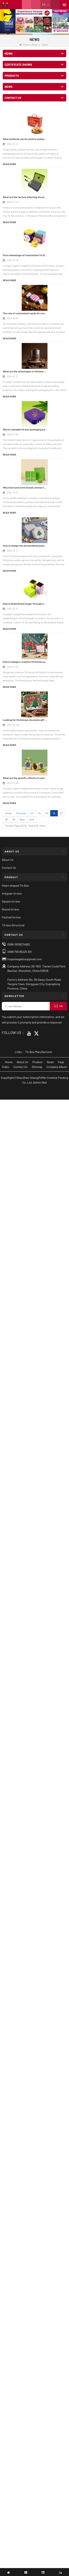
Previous (21, 813)
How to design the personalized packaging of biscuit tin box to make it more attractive (25, 545)
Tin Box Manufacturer (38, 1052)
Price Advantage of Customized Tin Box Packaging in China (25, 255)
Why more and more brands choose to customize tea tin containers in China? (25, 487)
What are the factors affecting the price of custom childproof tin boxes (25, 197)
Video (5, 1066)
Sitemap (37, 1066)
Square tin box (11, 901)
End (31, 819)
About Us (7, 859)
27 (61, 813)
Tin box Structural (13, 925)
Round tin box (10, 909)
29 (13, 819)
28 (6, 819)
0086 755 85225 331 (19, 951)
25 (46, 813)
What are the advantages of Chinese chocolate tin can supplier (25, 371)
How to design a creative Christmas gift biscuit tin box (25, 661)
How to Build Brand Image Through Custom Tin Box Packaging (25, 603)
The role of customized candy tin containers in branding (25, 313)
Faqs (61, 1062)
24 (39, 813)
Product (37, 1062)
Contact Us (9, 867)
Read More (9, 164)
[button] (30, 31)
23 (32, 813)
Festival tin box (11, 917)
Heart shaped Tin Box (15, 885)
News (35, 44)
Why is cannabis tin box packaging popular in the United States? (25, 429)
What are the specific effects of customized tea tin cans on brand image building (25, 777)
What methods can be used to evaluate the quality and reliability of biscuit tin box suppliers (25, 139)
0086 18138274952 (18, 944)
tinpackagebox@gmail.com (24, 959)
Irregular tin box (12, 893)
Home (24, 44)
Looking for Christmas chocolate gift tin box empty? (25, 719)
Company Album (57, 1066)
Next (22, 819)
